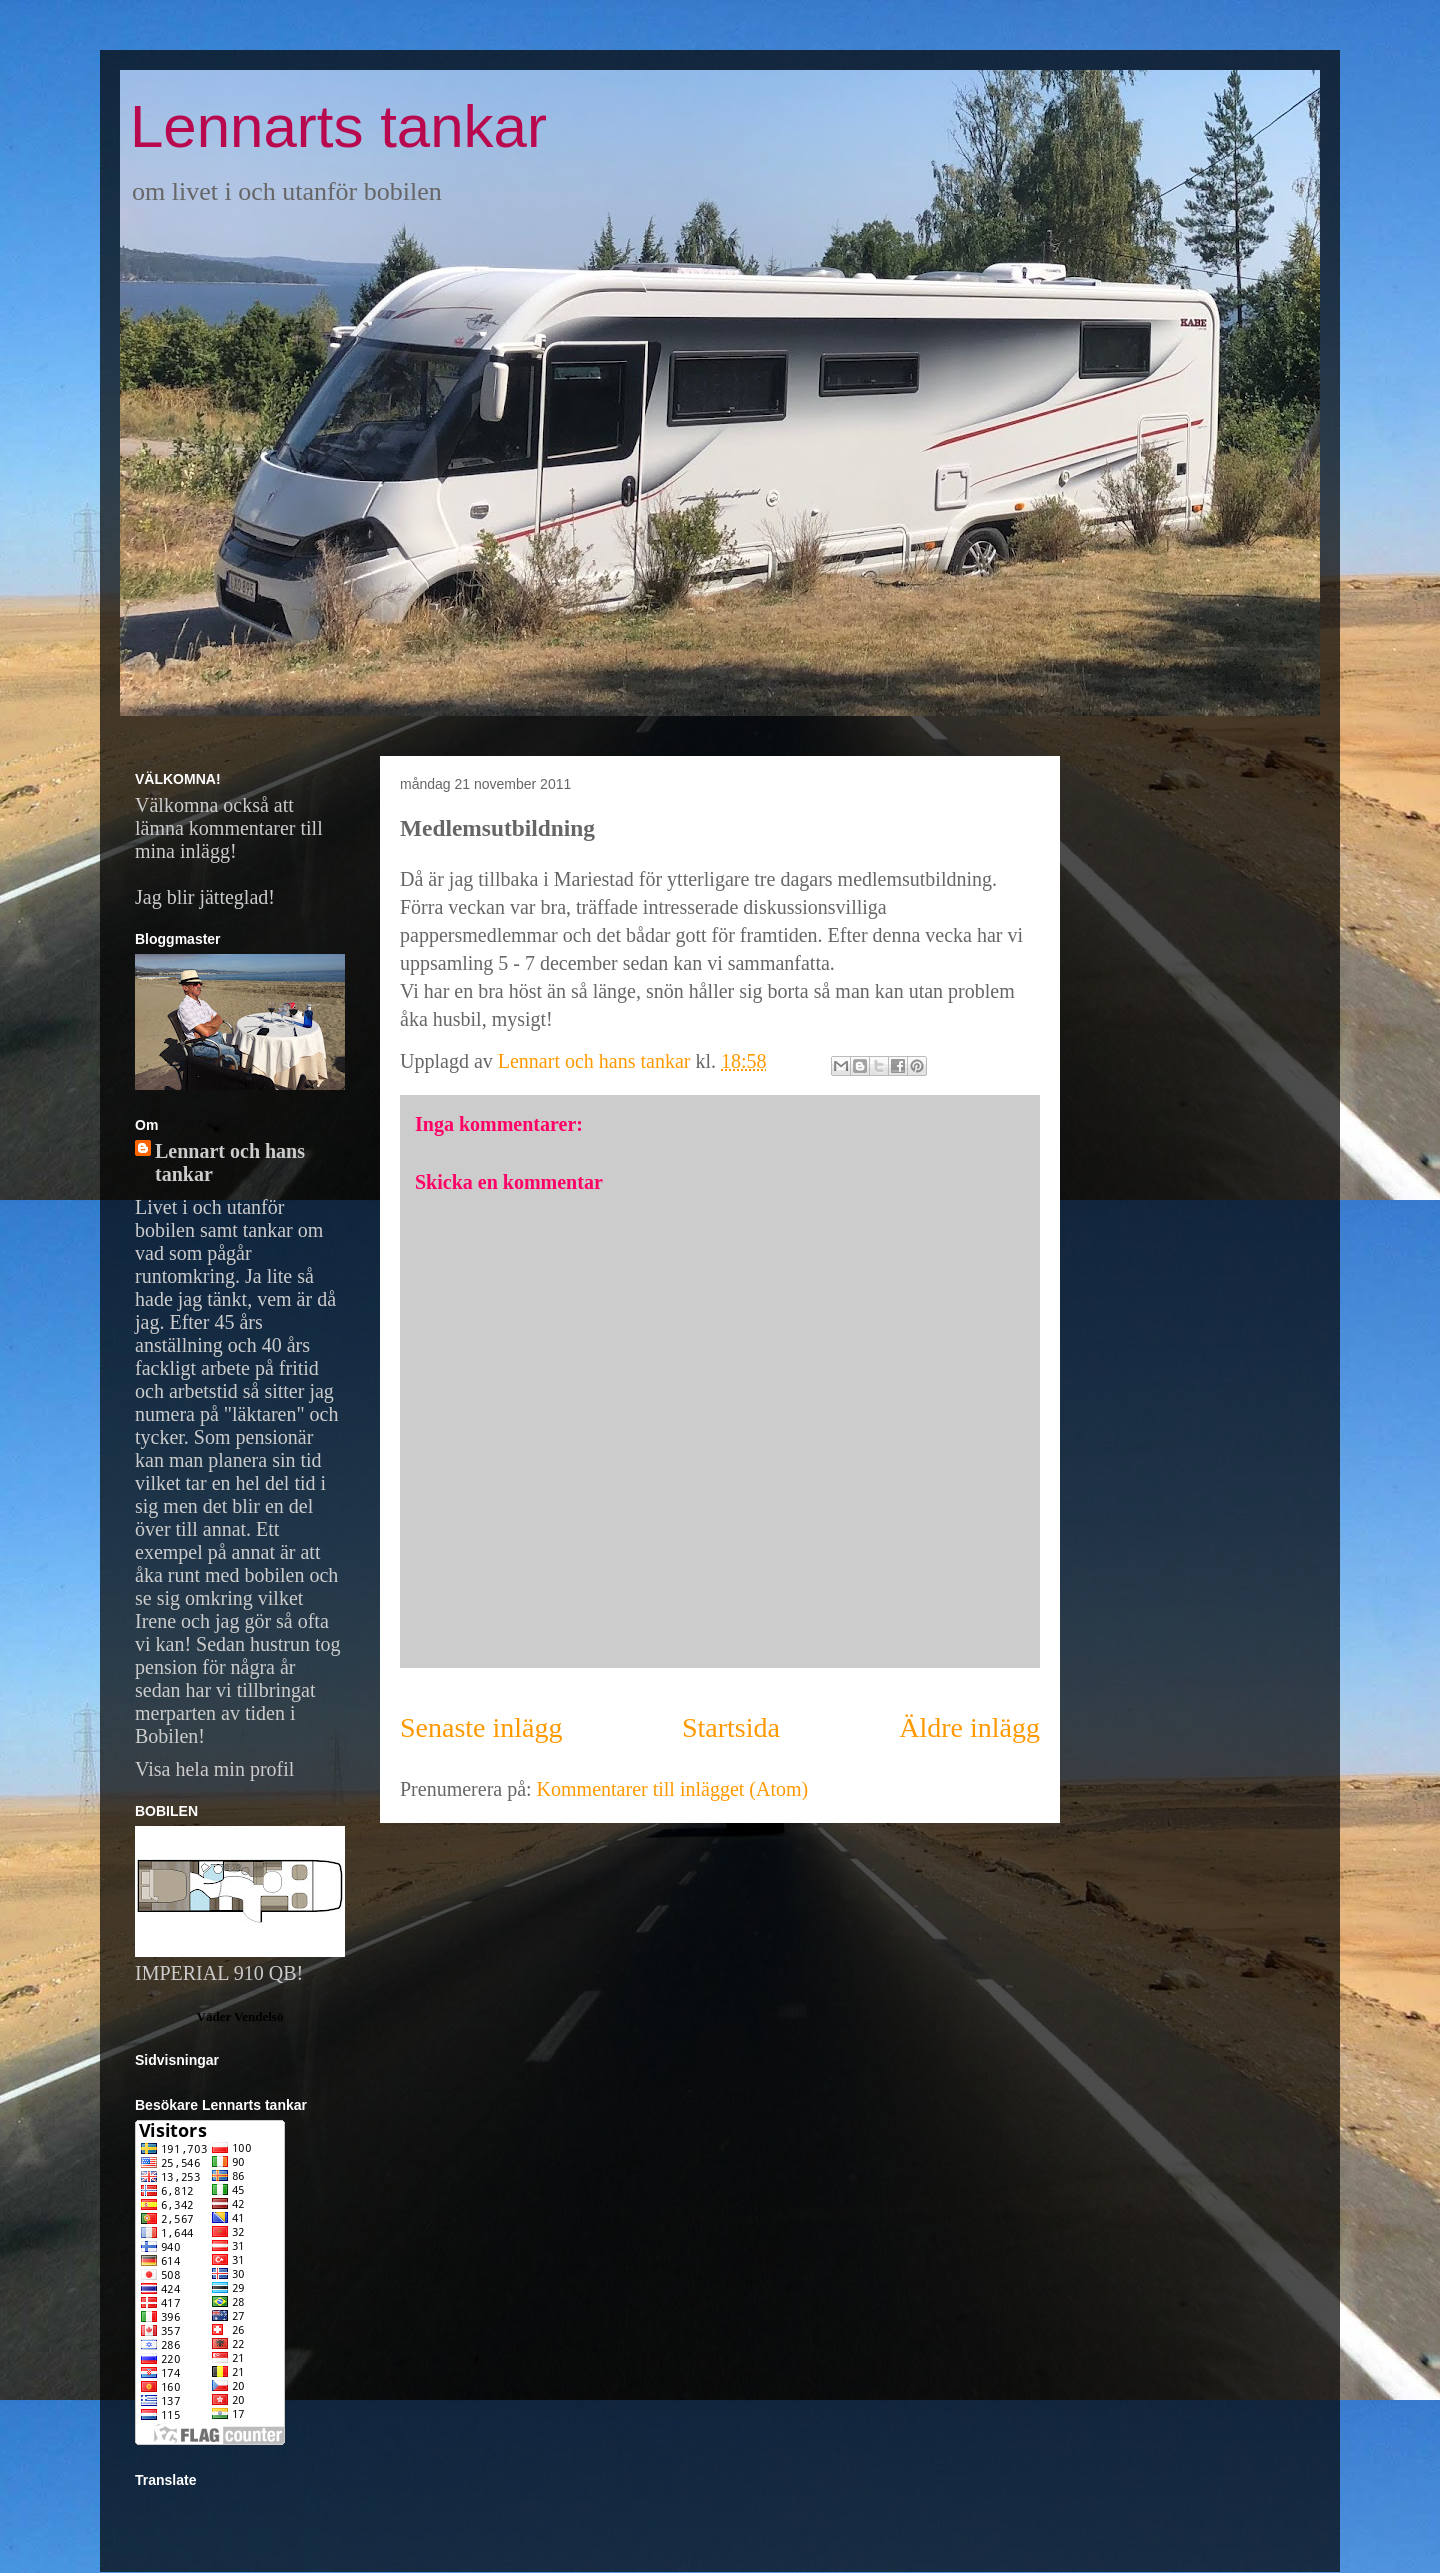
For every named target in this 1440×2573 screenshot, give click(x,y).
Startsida (731, 1727)
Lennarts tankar (338, 126)
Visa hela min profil (214, 1769)
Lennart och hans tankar (230, 1162)
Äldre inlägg (969, 1727)
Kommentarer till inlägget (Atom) (673, 1789)
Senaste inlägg (481, 1727)
